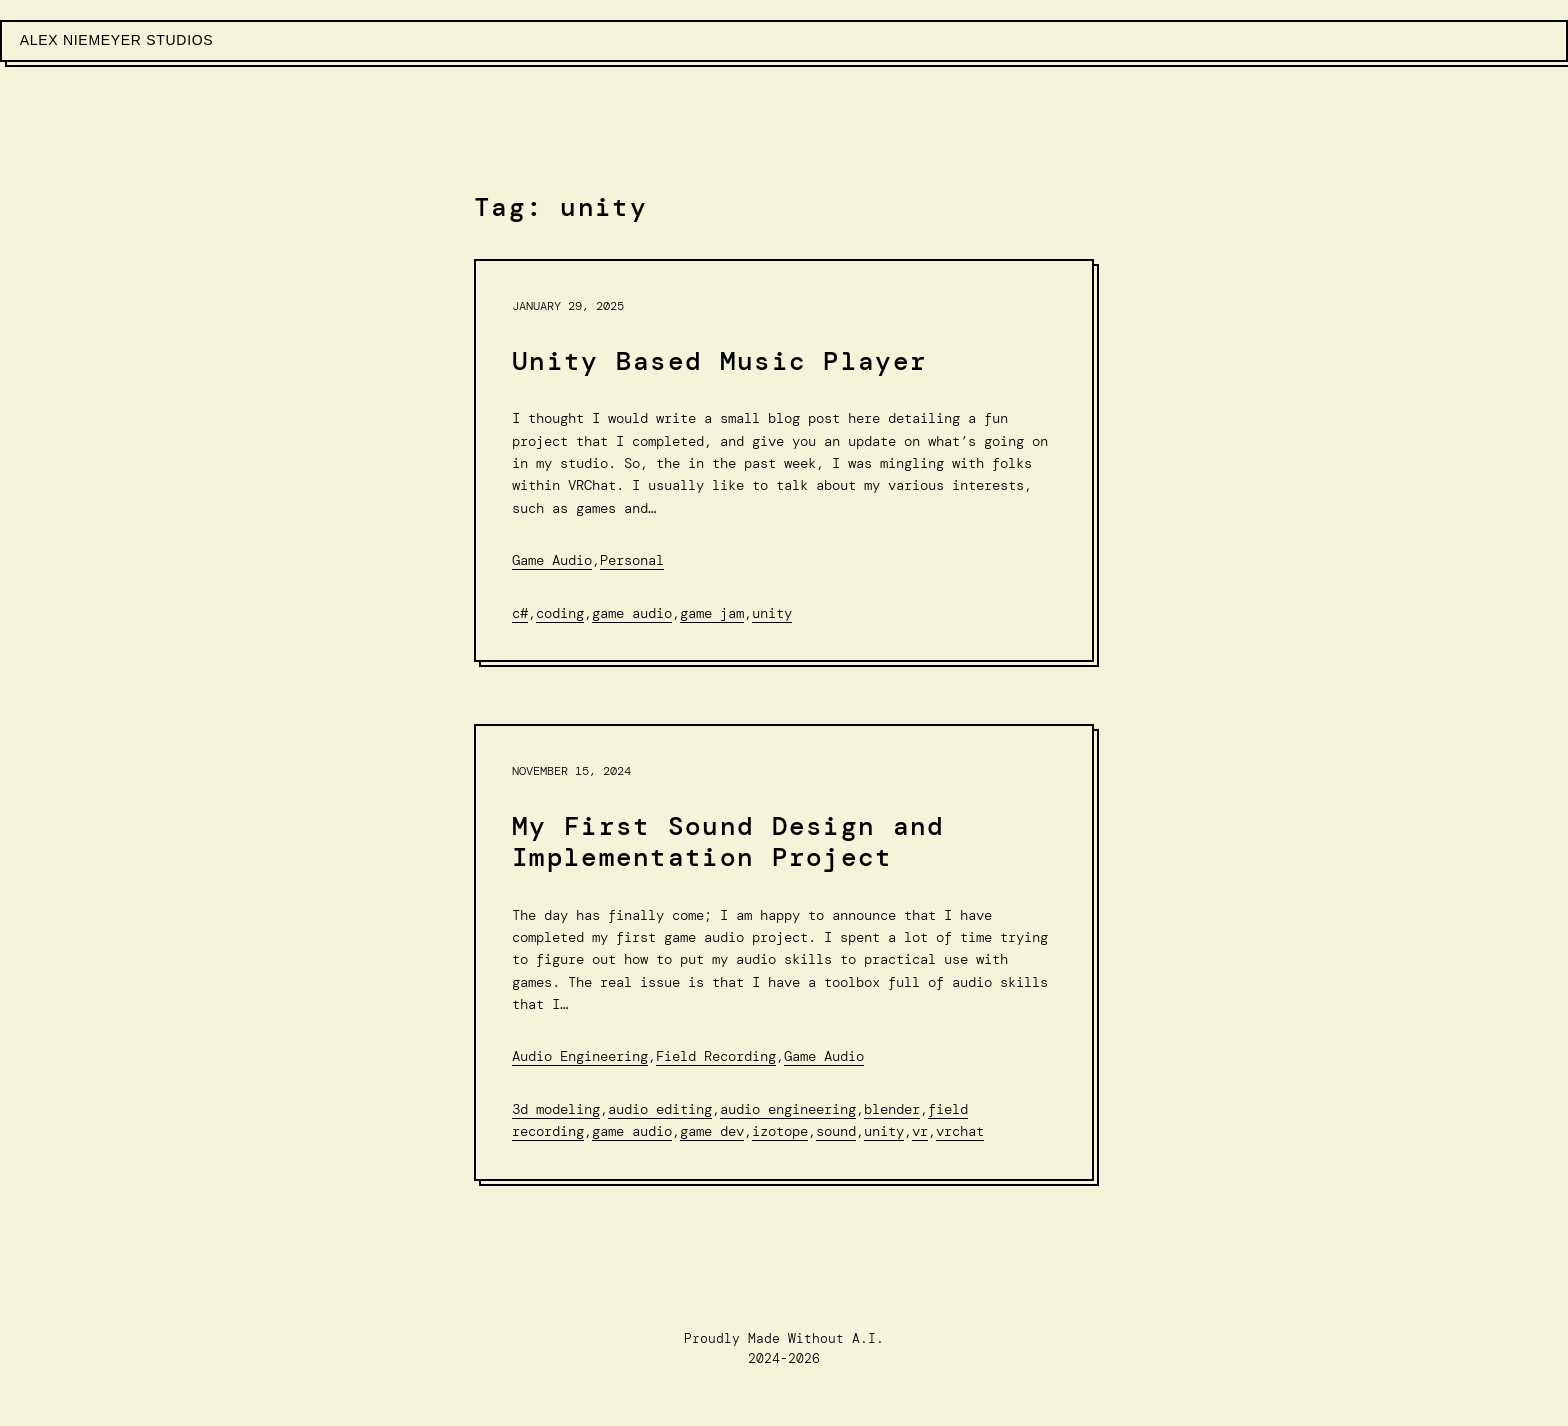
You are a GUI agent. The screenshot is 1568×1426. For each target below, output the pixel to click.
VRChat (960, 1131)
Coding (560, 613)
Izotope (780, 1131)
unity (772, 613)
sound (836, 1131)
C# (520, 613)
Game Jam (712, 613)
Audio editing (660, 1109)
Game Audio (552, 560)
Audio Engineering (580, 1056)
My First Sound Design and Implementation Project (728, 842)
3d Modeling (556, 1109)
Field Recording (716, 1056)
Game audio (632, 613)
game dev (712, 1131)
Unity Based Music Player (719, 361)
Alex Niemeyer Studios (117, 40)
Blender (892, 1109)
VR (920, 1131)
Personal (632, 560)
